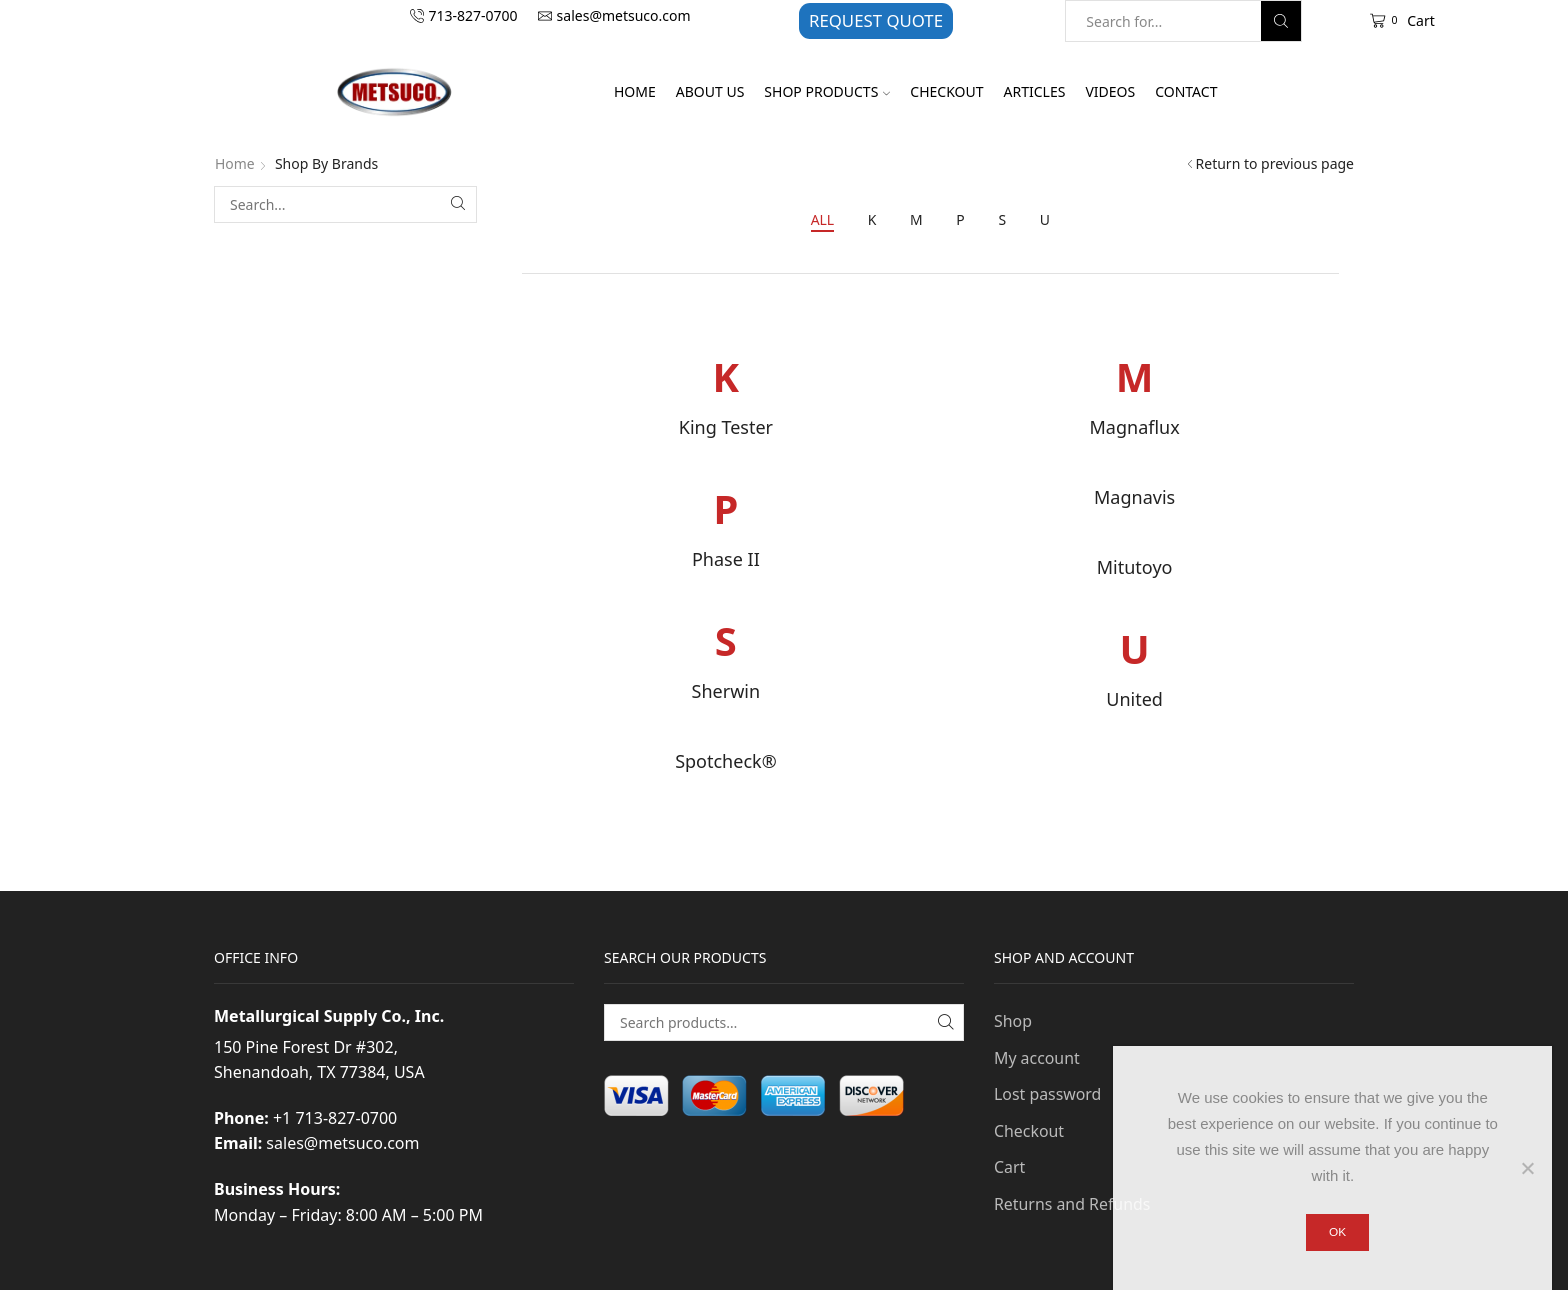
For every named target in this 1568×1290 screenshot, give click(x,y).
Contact (1186, 91)
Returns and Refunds (1072, 1204)
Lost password (1048, 1095)
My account (1037, 1058)
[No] (1527, 1168)
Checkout (946, 91)
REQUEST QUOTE (876, 20)
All (822, 219)
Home (635, 91)
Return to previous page (1275, 163)
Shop (1013, 1021)
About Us (710, 91)
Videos (1110, 91)
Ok (1337, 1232)
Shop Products (827, 91)
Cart (1009, 1168)
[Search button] (1281, 21)
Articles (1035, 91)
